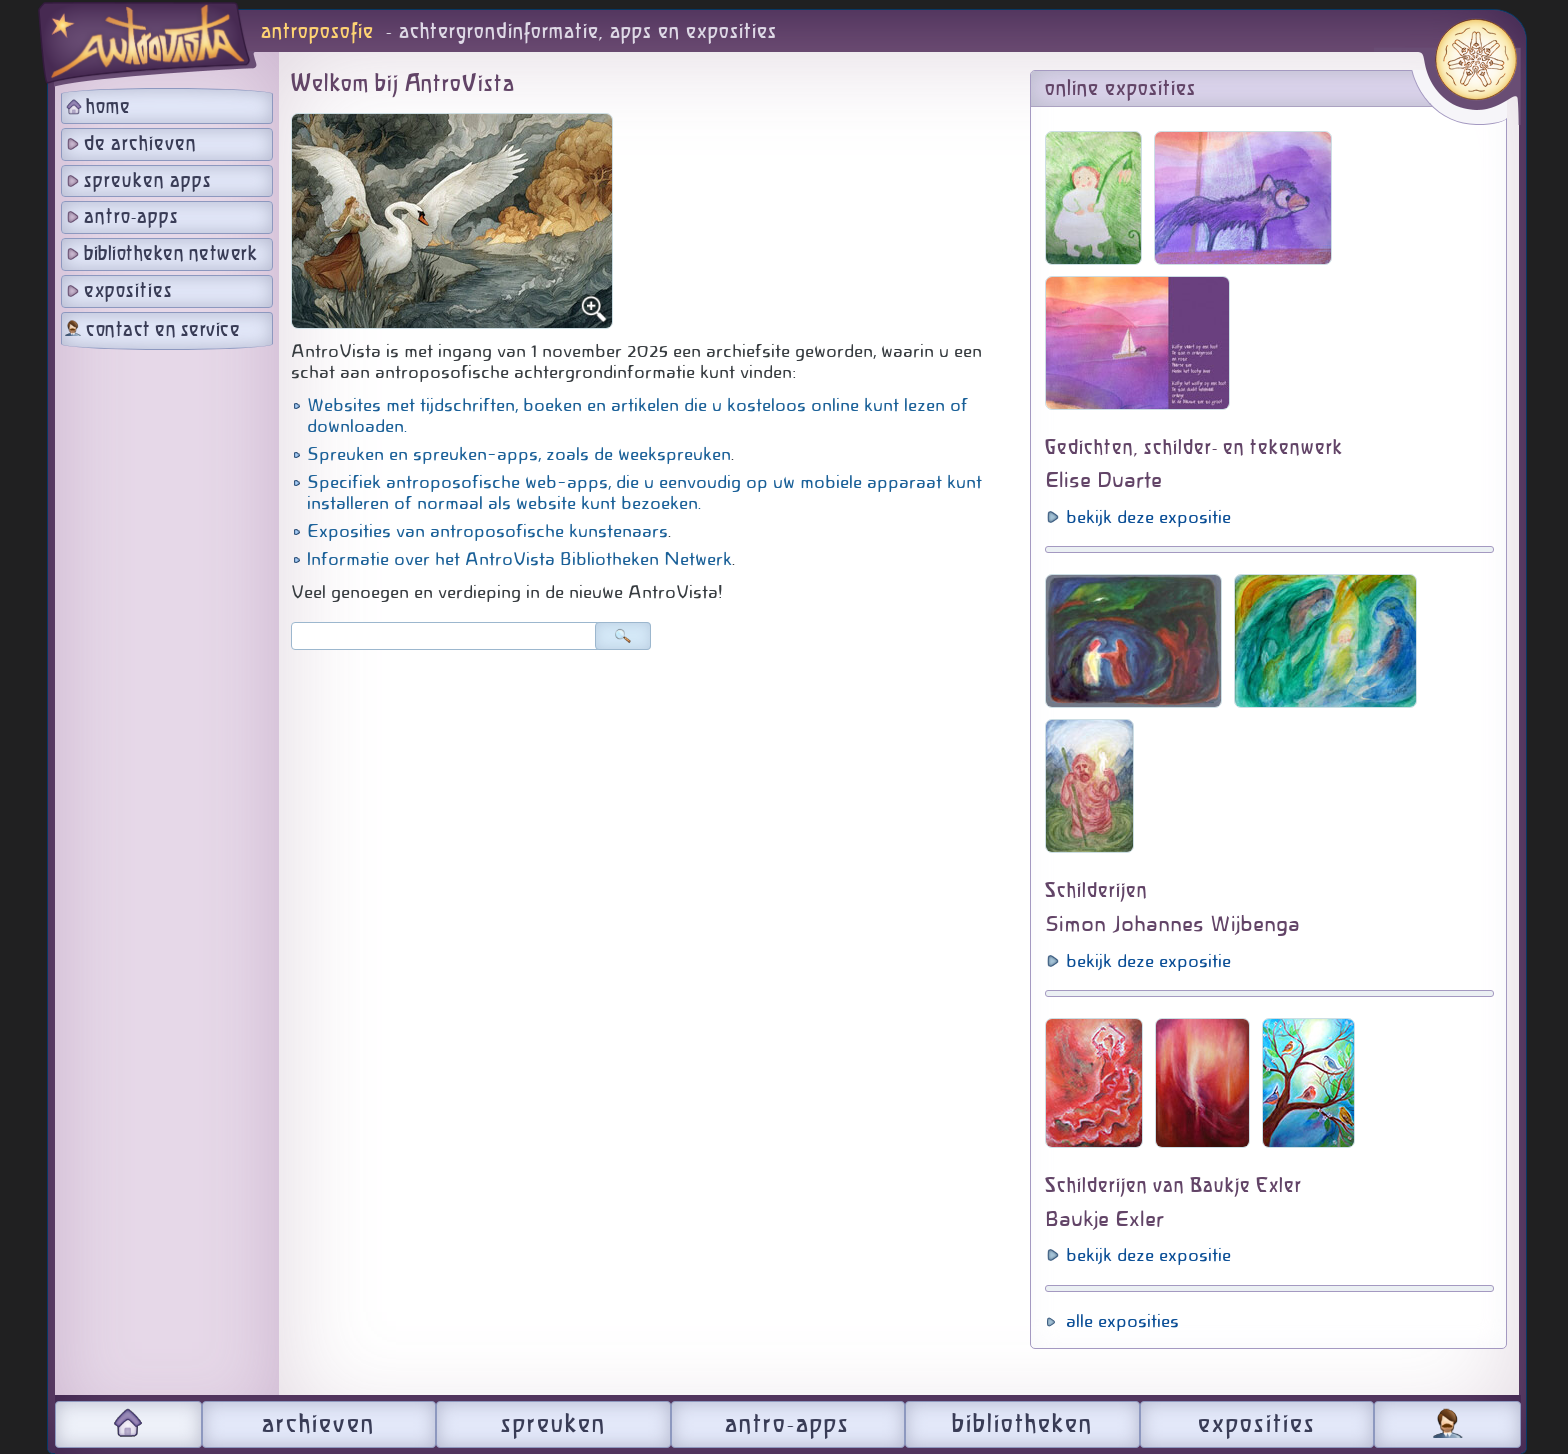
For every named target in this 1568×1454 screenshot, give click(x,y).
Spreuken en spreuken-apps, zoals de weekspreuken (519, 454)
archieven (318, 1425)
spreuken (553, 1425)
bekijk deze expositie (1148, 517)
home (108, 107)
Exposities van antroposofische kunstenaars (487, 531)
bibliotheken (1022, 1425)
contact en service (163, 330)
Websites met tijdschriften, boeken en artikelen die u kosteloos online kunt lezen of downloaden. (637, 415)
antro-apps (131, 217)
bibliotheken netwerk (170, 254)
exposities (128, 291)
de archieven (140, 144)
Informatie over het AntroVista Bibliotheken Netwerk (519, 559)
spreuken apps (148, 181)
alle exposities (1122, 1321)
